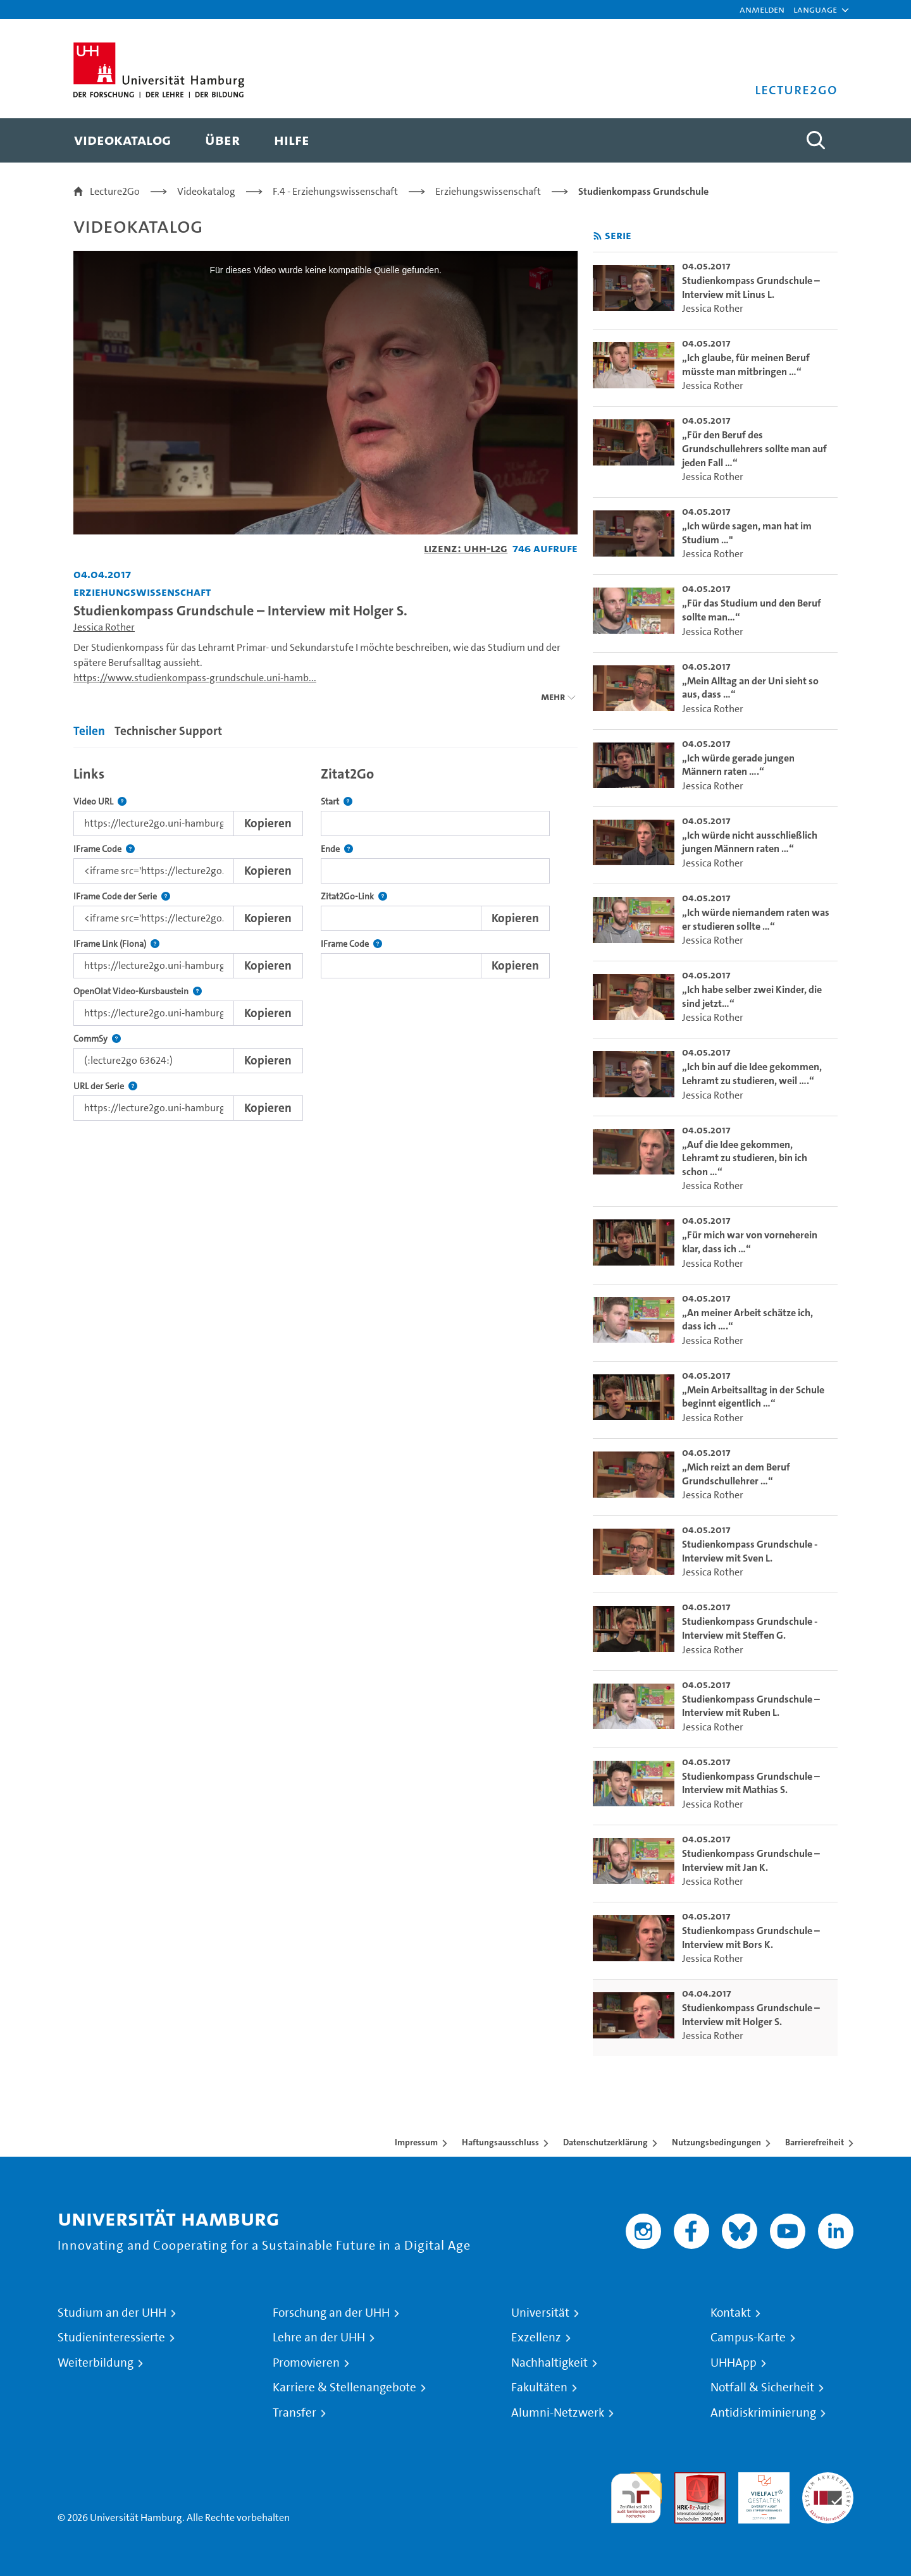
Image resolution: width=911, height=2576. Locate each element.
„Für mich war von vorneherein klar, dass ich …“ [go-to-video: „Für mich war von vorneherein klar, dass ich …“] (749, 1241)
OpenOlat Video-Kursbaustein (137, 991)
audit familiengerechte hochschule (636, 2495)
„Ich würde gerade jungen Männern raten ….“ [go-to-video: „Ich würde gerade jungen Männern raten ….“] (738, 765)
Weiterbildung (95, 2363)
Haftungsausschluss (500, 2142)
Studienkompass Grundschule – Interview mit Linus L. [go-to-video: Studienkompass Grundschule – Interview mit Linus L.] (751, 287)
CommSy (97, 1038)
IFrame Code (104, 849)
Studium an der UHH (112, 2313)
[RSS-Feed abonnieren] (597, 236)
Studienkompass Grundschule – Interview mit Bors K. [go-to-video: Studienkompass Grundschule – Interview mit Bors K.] (751, 1937)
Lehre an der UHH (319, 2337)
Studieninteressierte (111, 2337)
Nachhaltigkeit (549, 2363)
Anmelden (762, 9)
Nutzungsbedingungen (716, 2142)
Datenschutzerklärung (605, 2142)
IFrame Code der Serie (121, 896)
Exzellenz (536, 2337)
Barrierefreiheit (814, 2142)
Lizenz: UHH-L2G (465, 548)
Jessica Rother (104, 627)
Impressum (416, 2142)
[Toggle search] (815, 140)
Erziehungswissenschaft (488, 191)
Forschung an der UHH (331, 2313)
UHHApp (733, 2363)
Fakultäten (539, 2387)
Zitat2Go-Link (354, 896)
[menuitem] (122, 140)
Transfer (294, 2413)
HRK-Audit (760, 2479)
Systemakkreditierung (827, 2479)
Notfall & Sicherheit (762, 2387)
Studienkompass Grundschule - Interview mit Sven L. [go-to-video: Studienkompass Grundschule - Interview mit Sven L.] (749, 1551)
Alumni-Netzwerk (557, 2413)
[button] (815, 9)
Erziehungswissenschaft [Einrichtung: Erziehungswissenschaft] (142, 592)
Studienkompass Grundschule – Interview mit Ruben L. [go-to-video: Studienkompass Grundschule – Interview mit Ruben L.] (751, 1706)
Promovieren (306, 2363)
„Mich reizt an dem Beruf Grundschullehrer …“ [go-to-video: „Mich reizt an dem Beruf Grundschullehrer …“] (736, 1474)
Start (336, 801)
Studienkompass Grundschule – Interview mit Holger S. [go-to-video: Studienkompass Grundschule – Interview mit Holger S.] (751, 2014)
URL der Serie (105, 1086)
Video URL (100, 801)
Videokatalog (206, 191)
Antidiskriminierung (763, 2413)
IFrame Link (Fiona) (116, 944)
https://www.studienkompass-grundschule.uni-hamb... (194, 677)
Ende (337, 849)
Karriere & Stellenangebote (344, 2387)
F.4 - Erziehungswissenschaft (335, 191)
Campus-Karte (748, 2337)
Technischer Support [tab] (168, 730)
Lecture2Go (115, 191)
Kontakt (730, 2313)
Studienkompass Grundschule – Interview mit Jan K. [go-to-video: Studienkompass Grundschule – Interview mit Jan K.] (751, 1860)
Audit (686, 2479)
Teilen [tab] (89, 730)
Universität (540, 2313)
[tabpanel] (325, 940)
